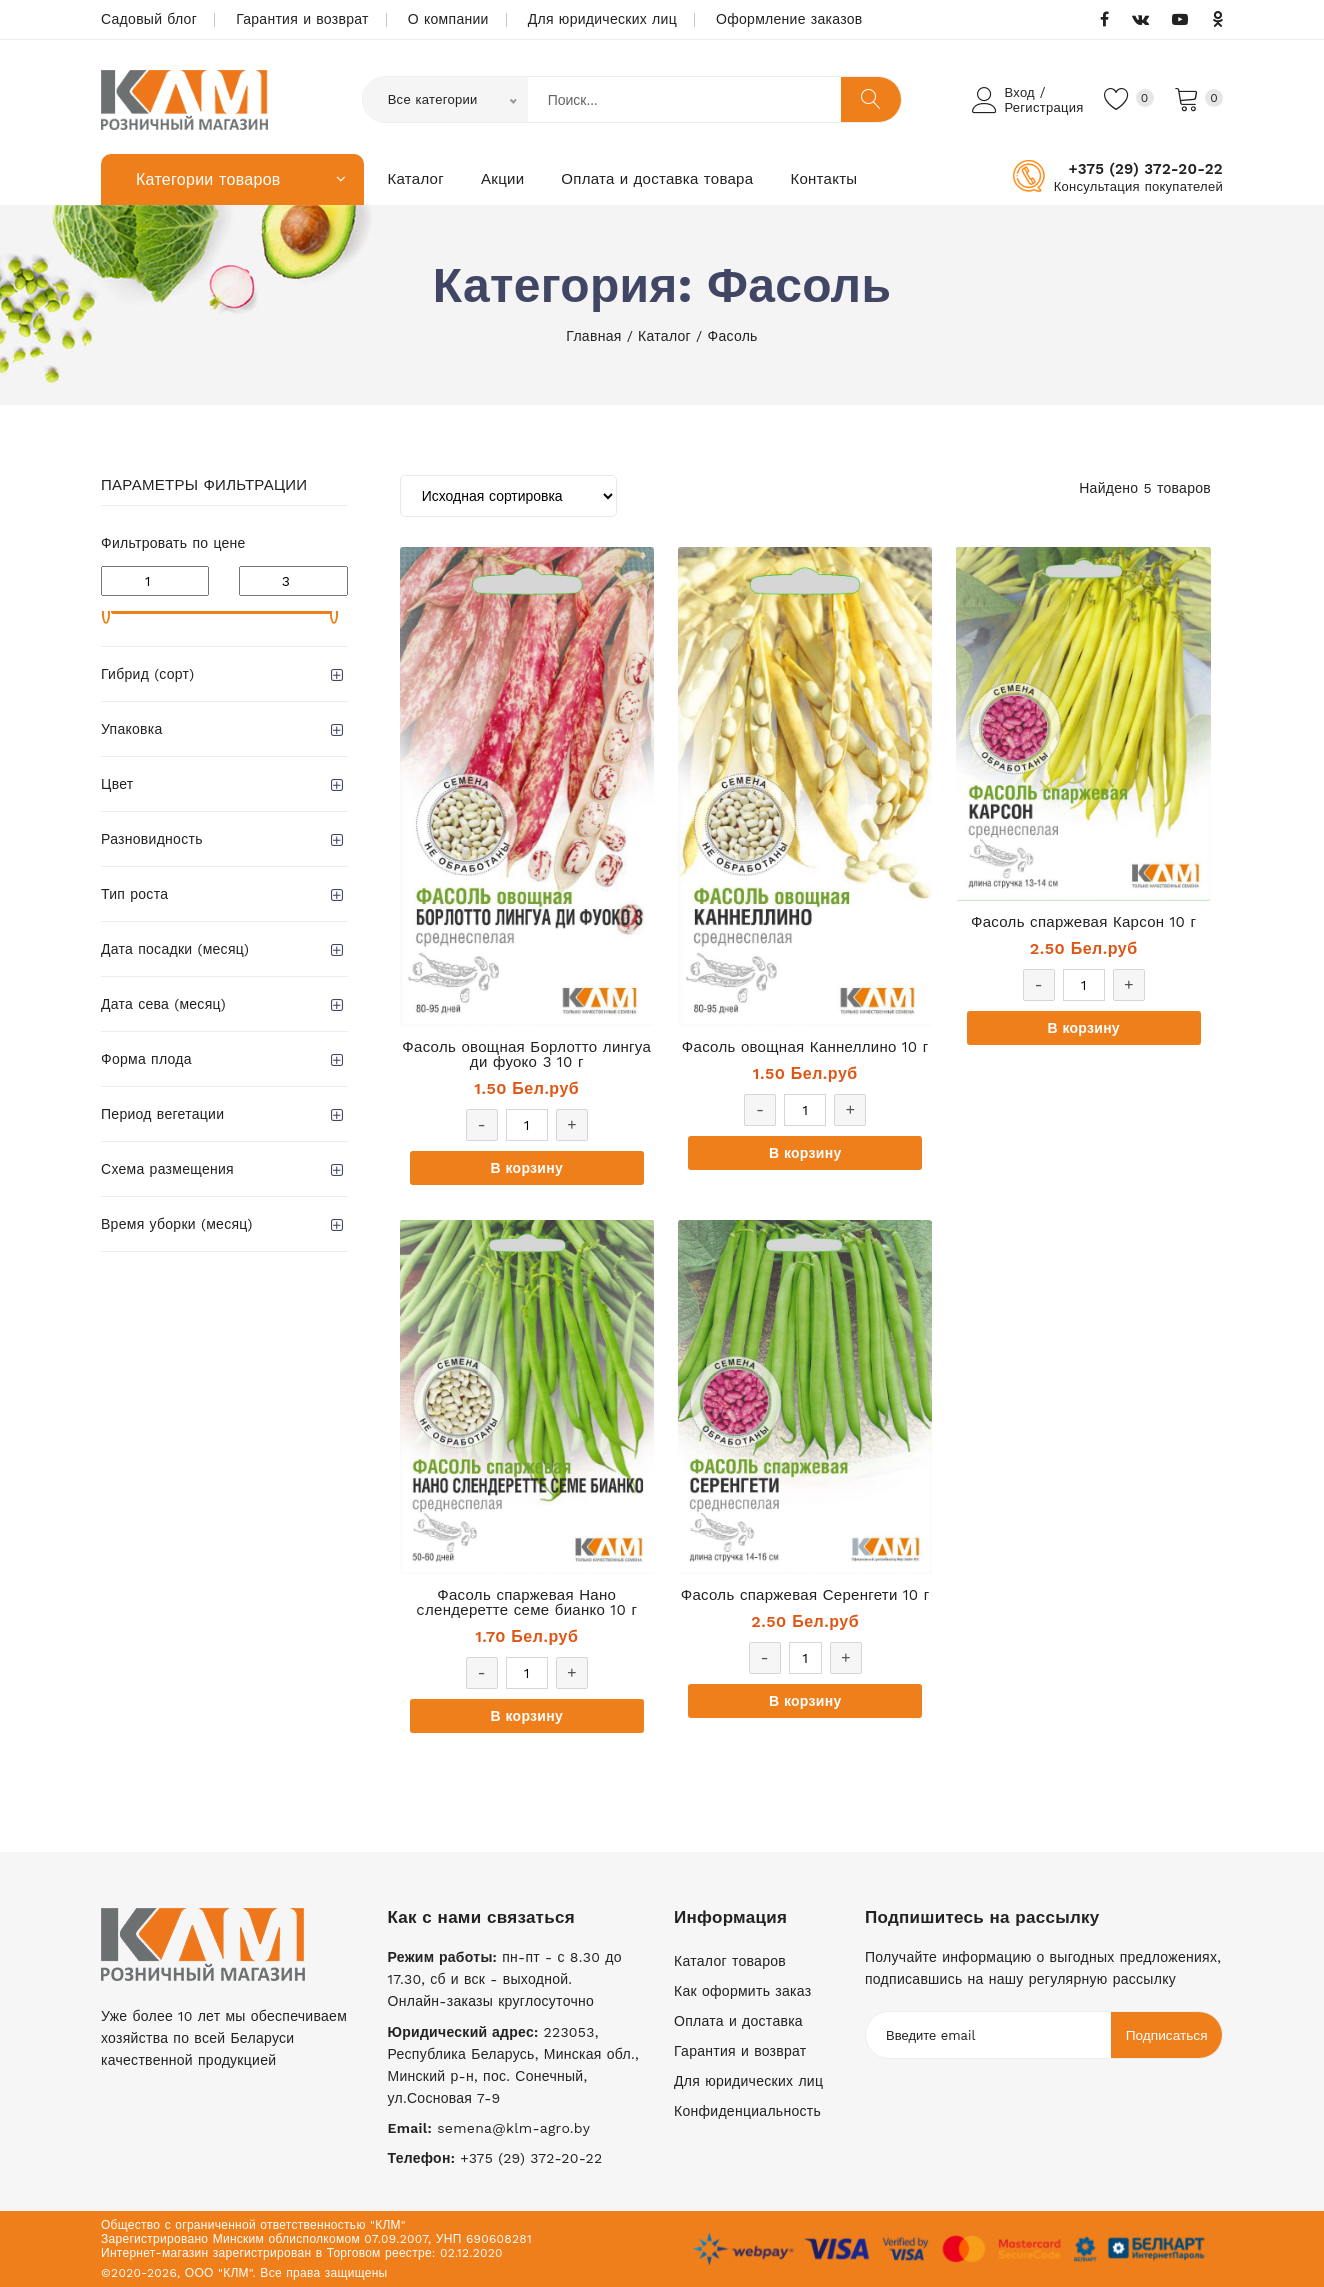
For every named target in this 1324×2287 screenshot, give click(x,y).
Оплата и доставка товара (657, 179)
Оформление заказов (789, 19)
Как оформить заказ (742, 1991)
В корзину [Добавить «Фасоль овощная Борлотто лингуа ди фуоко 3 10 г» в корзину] (527, 1168)
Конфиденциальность (747, 2111)
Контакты (823, 179)
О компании (448, 19)
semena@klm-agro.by (513, 2128)
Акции (502, 179)
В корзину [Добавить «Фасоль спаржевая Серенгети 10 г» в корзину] (805, 1701)
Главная (593, 336)
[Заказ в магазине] (509, 496)
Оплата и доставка (738, 2021)
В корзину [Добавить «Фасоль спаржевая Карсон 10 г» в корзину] (1083, 1028)
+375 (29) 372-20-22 (1145, 169)
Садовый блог (149, 19)
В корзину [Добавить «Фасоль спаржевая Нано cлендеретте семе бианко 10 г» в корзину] (527, 1716)
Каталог (416, 179)
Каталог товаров (730, 1961)
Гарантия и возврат (302, 19)
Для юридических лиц (602, 19)
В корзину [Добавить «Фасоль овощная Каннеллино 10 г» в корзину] (805, 1153)
